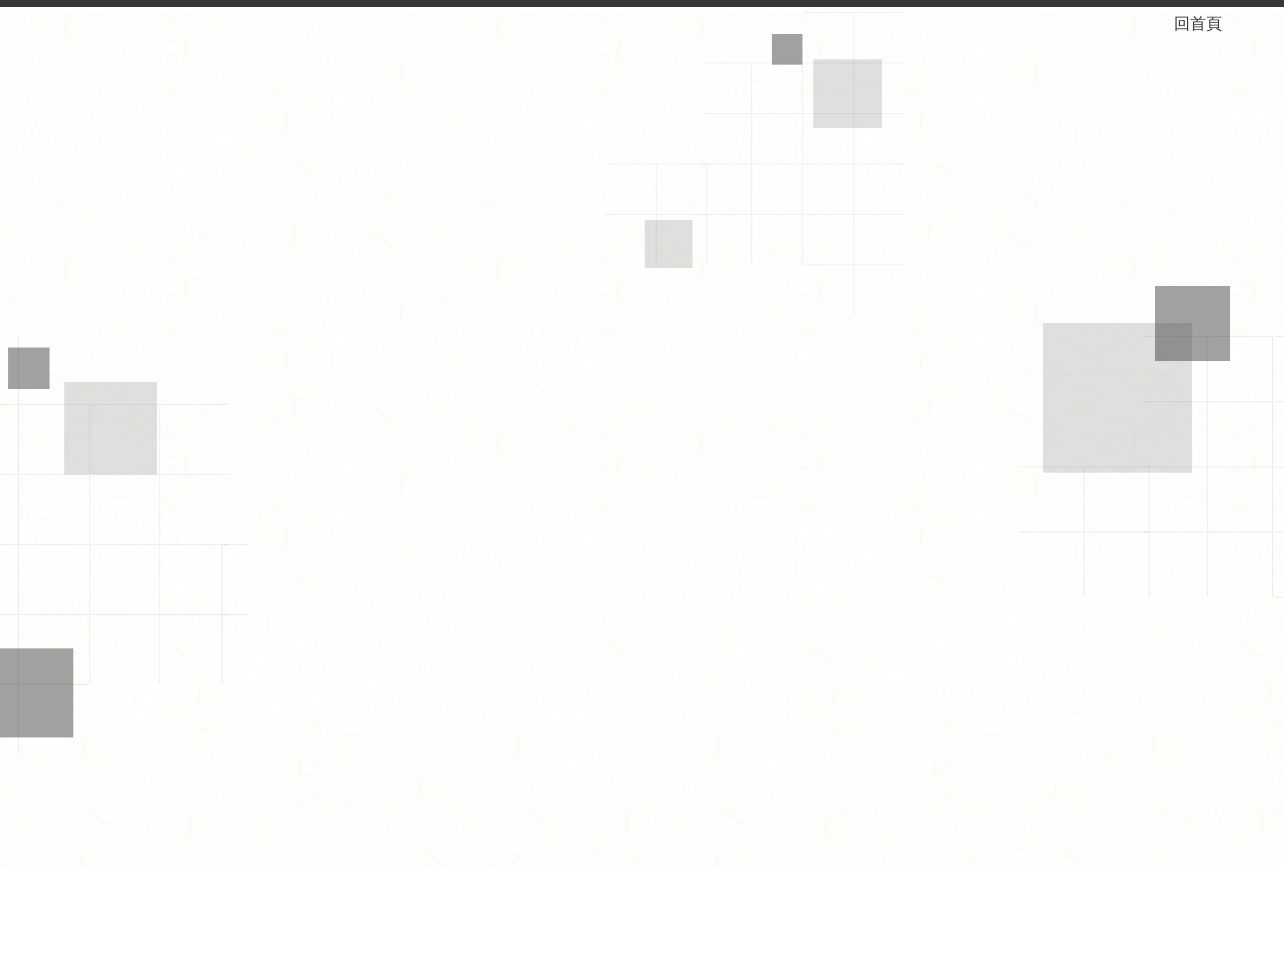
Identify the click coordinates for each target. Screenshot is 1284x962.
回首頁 (1214, 23)
